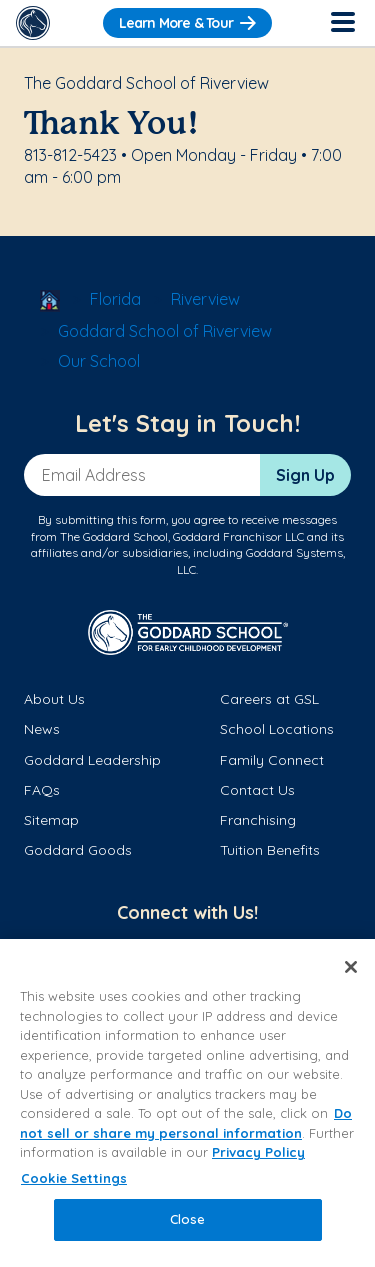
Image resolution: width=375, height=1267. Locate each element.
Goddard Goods (78, 850)
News (42, 729)
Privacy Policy (258, 1152)
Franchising (258, 820)
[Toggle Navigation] (342, 23)
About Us (54, 699)
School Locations (277, 729)
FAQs (42, 790)
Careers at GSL (269, 699)
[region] (187, 1103)
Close (188, 1219)
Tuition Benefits (270, 850)
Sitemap (51, 820)
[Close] (351, 967)
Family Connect (272, 760)
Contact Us (257, 790)
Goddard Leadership (92, 760)
